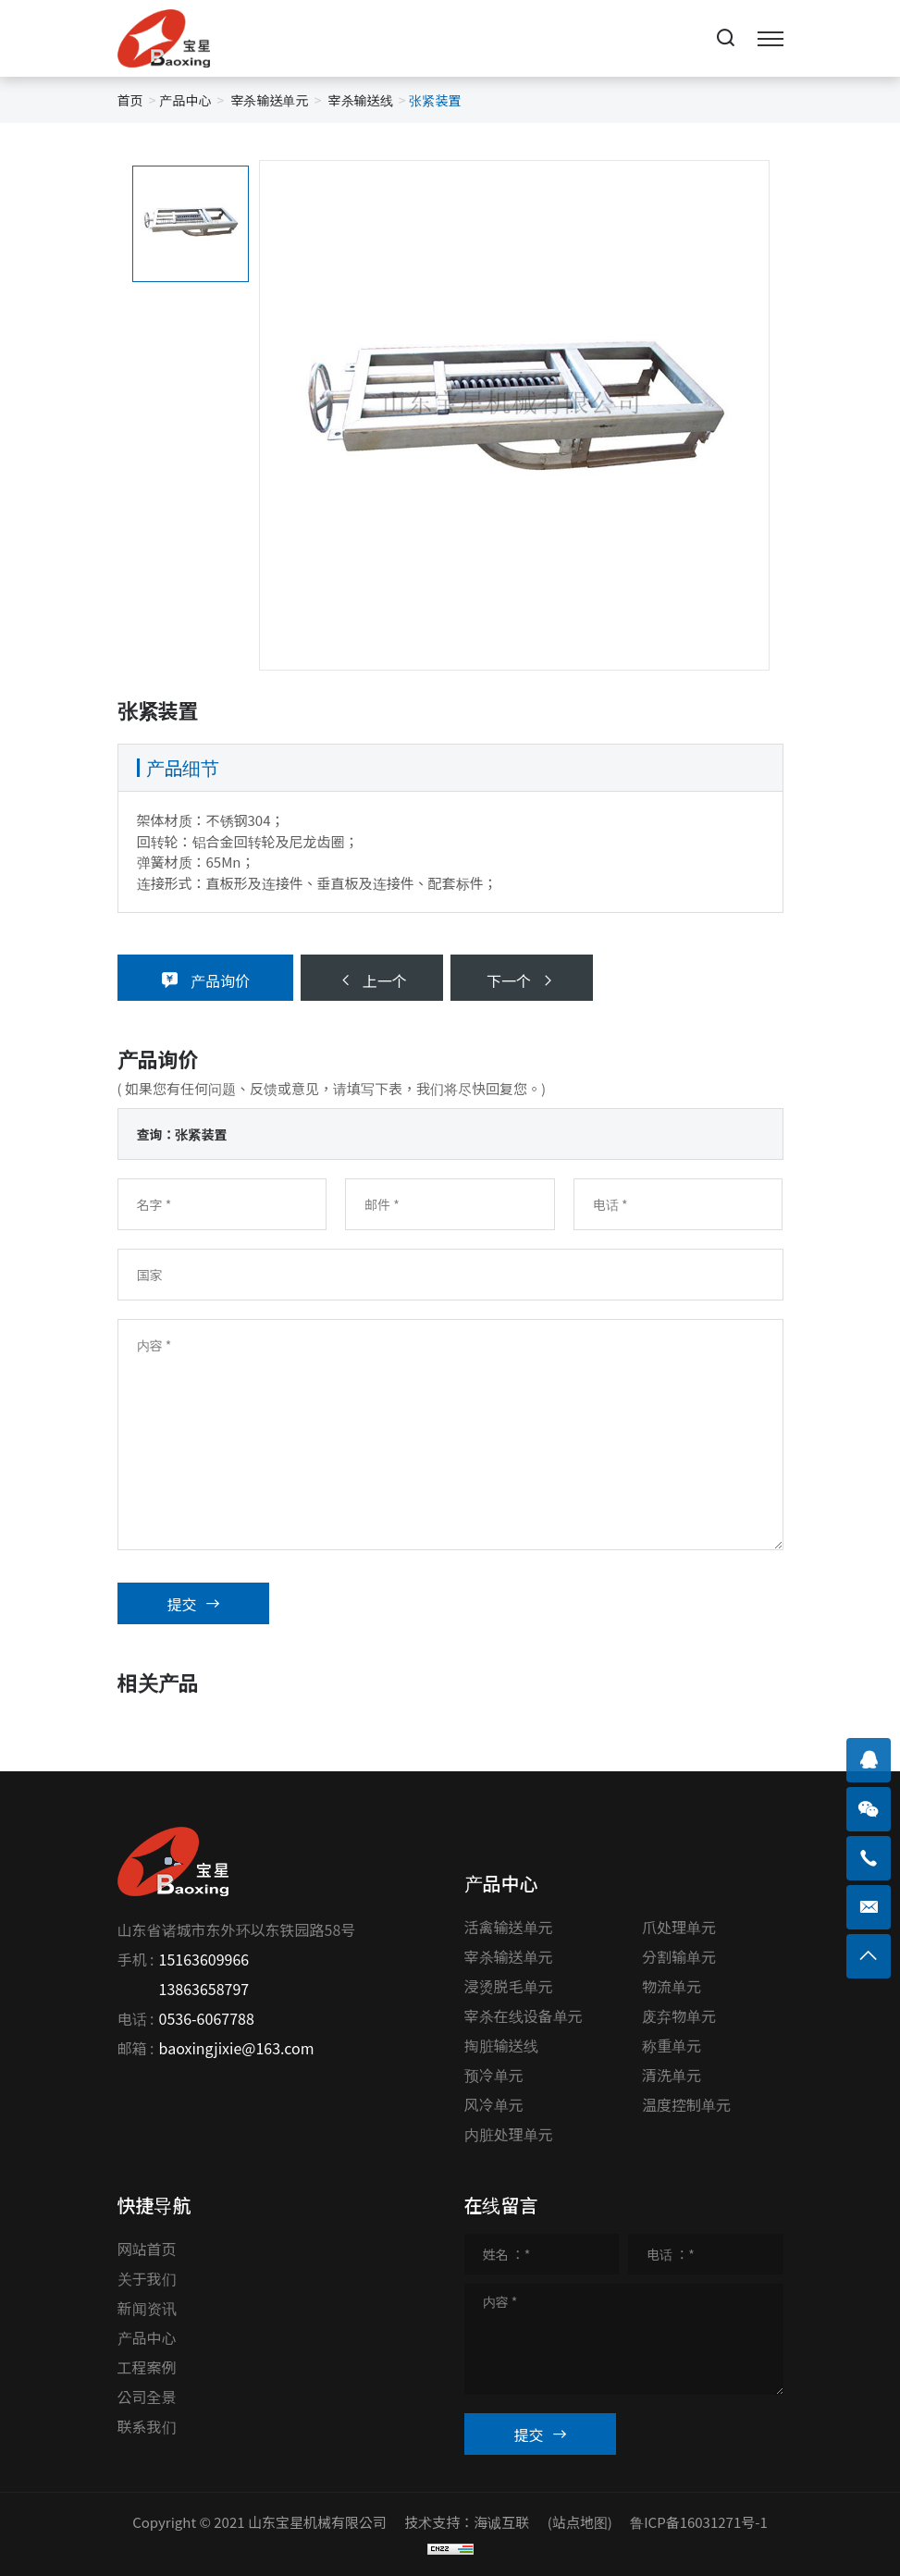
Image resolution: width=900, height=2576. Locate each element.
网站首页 (147, 2248)
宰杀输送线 (360, 100)
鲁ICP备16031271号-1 (699, 2522)
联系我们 (147, 2426)
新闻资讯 (147, 2308)
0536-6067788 (206, 2018)
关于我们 (147, 2278)
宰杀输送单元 (269, 100)
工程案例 (147, 2367)
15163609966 (204, 1959)
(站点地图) (580, 2522)
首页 (130, 100)
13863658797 (204, 1989)
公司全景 (147, 2396)
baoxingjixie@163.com (236, 2048)
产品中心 (185, 100)
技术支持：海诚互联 (466, 2522)
